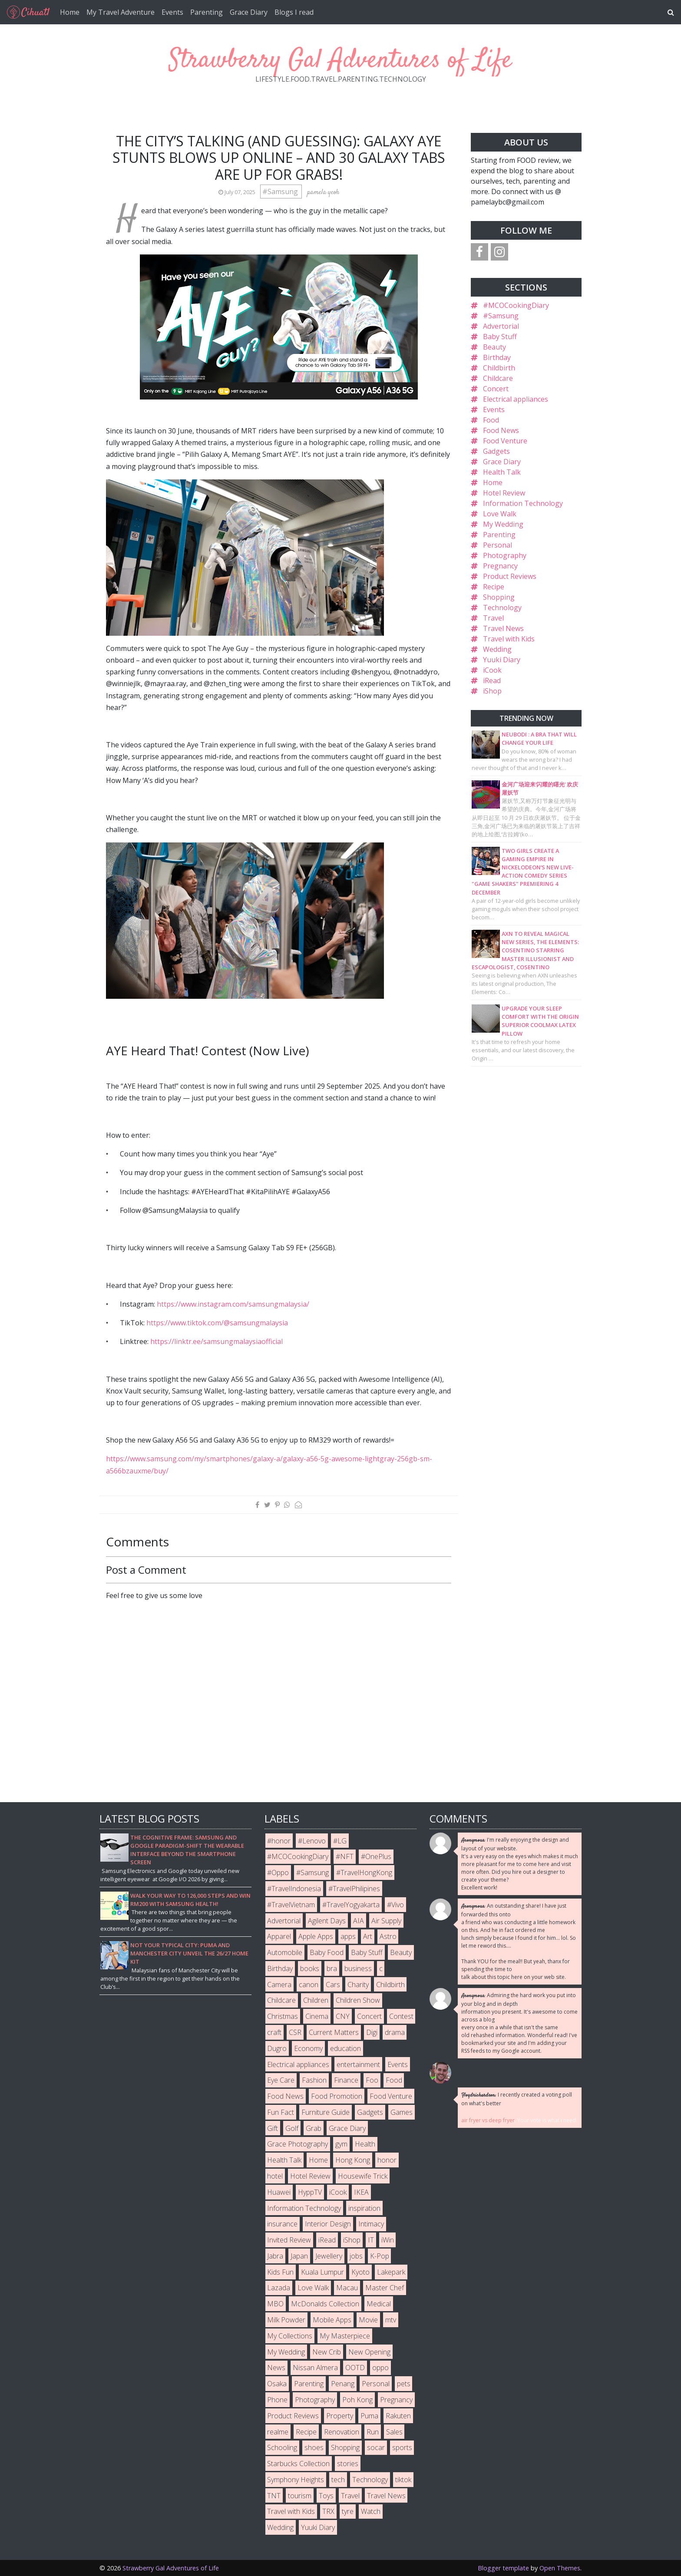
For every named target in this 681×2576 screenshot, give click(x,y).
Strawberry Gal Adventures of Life (340, 60)
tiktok (403, 2479)
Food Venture (505, 441)
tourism (299, 2495)
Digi (371, 2032)
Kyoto (360, 2272)
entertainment (358, 2064)
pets (403, 2383)
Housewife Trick (362, 2176)
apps (348, 1936)
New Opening (369, 2352)
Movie (368, 2320)
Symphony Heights (295, 2479)
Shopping (499, 597)
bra (332, 1968)
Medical (379, 2303)
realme (277, 2432)
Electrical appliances (515, 399)
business (358, 1968)
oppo (380, 2367)
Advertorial (501, 326)
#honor (279, 1841)
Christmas (282, 2016)
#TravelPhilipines (354, 1888)
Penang (342, 2383)
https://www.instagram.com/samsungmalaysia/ (233, 1304)
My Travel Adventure (120, 12)
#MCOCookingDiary (516, 305)
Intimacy (371, 2224)
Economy (308, 2048)
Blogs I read (294, 12)
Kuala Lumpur (322, 2272)
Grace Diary (249, 12)
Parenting (206, 12)
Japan (299, 2256)
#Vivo (395, 1904)
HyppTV (310, 2192)
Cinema (316, 2016)
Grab (313, 2128)
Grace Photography (297, 2144)
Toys (326, 2495)
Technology (502, 607)
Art (367, 1936)
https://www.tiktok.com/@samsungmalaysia (217, 1323)
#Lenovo (312, 1841)
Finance (346, 2080)
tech (338, 2479)
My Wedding (503, 524)
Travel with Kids (509, 639)
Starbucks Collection (298, 2463)
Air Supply (386, 1920)
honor (387, 2160)
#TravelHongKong (364, 1872)
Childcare (498, 378)
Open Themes (559, 2568)
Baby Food (327, 1952)
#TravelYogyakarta (351, 1904)
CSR (295, 2032)
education (345, 2048)
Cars (333, 1984)
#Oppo (278, 1872)
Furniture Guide (325, 2112)
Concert (496, 388)
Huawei (279, 2192)
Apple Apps (315, 1936)
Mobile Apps (332, 2320)
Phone (277, 2399)
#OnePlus (376, 1856)
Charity (358, 1984)
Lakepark (391, 2272)
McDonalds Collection (325, 2303)
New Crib (326, 2352)
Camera (279, 1984)
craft (274, 2032)
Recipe (493, 586)
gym (341, 2144)
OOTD (355, 2367)
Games (401, 2112)
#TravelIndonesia (294, 1888)
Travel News (503, 628)
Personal (497, 545)
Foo (372, 2080)
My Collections (289, 2336)
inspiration (364, 2208)
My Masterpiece (345, 2336)
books (309, 1968)
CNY (343, 2016)
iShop (492, 691)
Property (339, 2416)
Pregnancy (500, 566)
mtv (390, 2320)
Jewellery (328, 2256)
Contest (401, 2016)
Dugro (277, 2048)
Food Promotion (336, 2096)
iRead (492, 680)
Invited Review (289, 2240)
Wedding (497, 649)
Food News (501, 430)
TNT (274, 2495)
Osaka (277, 2383)
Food (491, 420)
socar (376, 2447)
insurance (282, 2224)
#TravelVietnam (291, 1904)
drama (395, 2032)
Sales (394, 2432)
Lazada (278, 2287)
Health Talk (502, 472)
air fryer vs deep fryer (488, 2120)
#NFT (345, 1856)
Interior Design (328, 2224)
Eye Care (280, 2080)
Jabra (275, 2256)
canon (308, 1984)
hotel (275, 2176)
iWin (387, 2240)
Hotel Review (504, 493)
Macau (347, 2287)
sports (402, 2447)
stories (347, 2463)
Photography (504, 555)
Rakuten (398, 2416)
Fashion (314, 2080)
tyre (348, 2511)
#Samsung (281, 191)
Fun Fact (280, 2112)
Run (373, 2432)
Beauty (494, 347)
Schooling (282, 2447)
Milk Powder (286, 2320)
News (276, 2367)
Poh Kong (357, 2399)
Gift (272, 2128)
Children (315, 2000)
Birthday (497, 357)
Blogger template (503, 2568)
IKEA (361, 2192)
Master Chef (384, 2287)
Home (69, 12)
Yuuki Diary (501, 659)
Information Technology (523, 503)
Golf (291, 2128)
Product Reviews (509, 576)
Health (365, 2144)
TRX (328, 2511)
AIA (358, 1920)
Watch (370, 2511)
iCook (492, 670)
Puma (369, 2416)
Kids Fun (280, 2272)
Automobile (284, 1952)
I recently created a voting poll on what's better (516, 2099)
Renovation (341, 2432)
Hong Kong (352, 2160)
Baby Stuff (500, 336)
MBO (275, 2303)
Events (172, 12)
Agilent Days (327, 1920)
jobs (356, 2256)
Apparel (279, 1936)
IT (371, 2240)
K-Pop (379, 2256)
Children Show (358, 2000)
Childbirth (499, 368)
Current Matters (334, 2032)
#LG (340, 1841)
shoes (314, 2447)
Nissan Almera (315, 2367)
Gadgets (496, 451)
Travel (493, 618)
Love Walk (499, 514)
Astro (388, 1936)
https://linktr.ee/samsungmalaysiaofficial (216, 1341)
